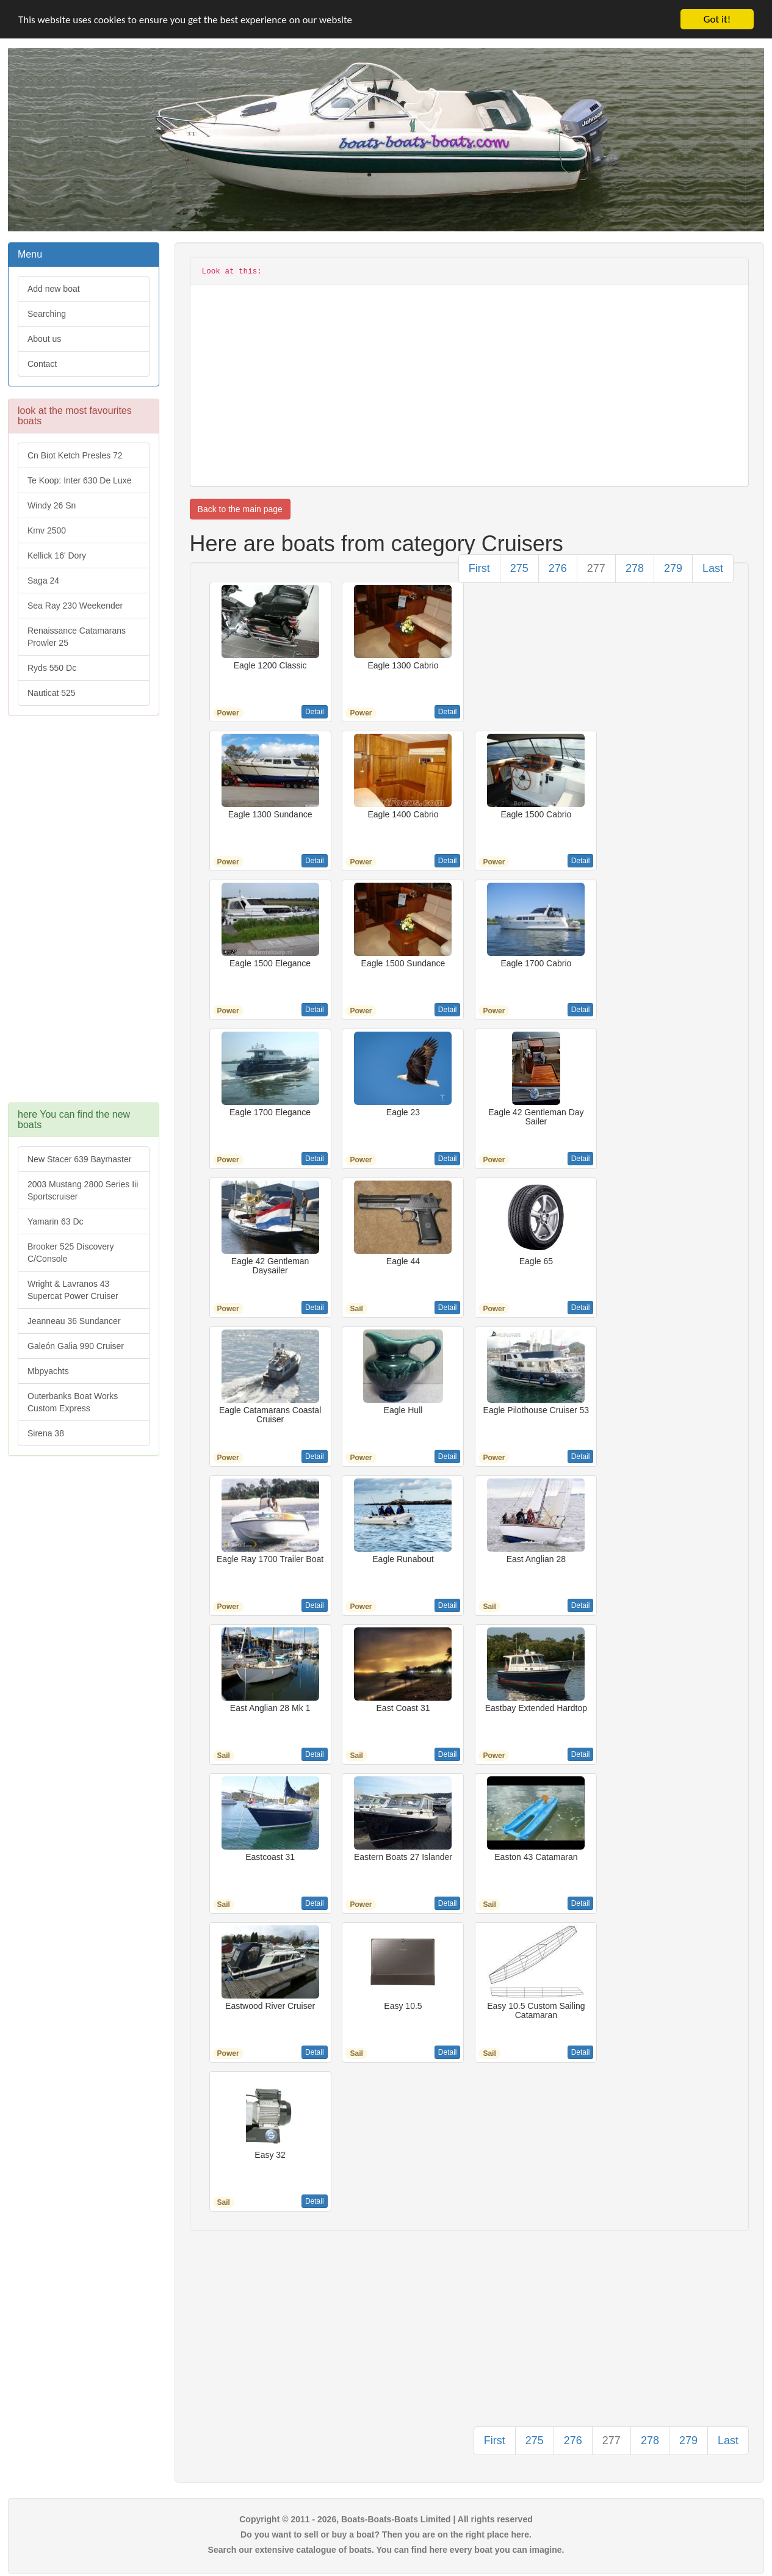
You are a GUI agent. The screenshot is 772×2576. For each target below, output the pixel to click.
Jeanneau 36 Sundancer (74, 1321)
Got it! (717, 19)
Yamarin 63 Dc (55, 1221)
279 (673, 568)
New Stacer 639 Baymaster (79, 1159)
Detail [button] (314, 711)
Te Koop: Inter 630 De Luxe (79, 480)
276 (558, 568)
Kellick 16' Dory (56, 555)
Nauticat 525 (51, 693)
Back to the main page (240, 509)
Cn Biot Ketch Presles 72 (75, 455)
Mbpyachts (48, 1371)
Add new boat (53, 289)
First (479, 568)
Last (712, 568)
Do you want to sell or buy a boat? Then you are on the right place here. (386, 2534)
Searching (46, 314)
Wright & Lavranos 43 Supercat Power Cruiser (72, 1290)
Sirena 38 (45, 1433)
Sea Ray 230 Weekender (75, 605)
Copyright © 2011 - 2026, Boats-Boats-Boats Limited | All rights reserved (386, 2519)
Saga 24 (43, 580)
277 (596, 568)
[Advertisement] (83, 915)
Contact (42, 364)
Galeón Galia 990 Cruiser (75, 1346)
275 (519, 568)
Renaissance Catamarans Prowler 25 (76, 637)
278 (635, 568)
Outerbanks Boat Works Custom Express (72, 1402)
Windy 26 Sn (51, 505)
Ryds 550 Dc (51, 668)
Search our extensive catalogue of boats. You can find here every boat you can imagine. (386, 2550)
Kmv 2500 (46, 530)
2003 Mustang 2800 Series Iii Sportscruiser (82, 1190)
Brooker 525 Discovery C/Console (70, 1253)
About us (44, 339)
